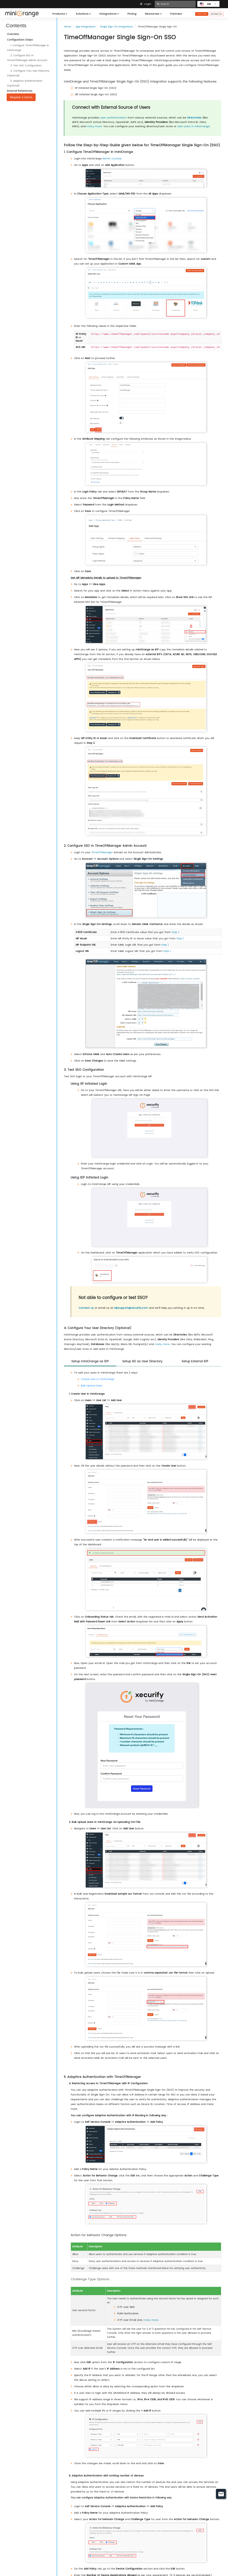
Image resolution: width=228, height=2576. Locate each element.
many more (162, 1344)
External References (19, 91)
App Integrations (85, 26)
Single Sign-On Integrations (116, 26)
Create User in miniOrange (98, 1379)
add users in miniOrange (193, 126)
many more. (95, 126)
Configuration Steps (20, 39)
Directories (194, 117)
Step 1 (175, 932)
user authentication (113, 117)
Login (146, 4)
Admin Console (112, 158)
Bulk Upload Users (92, 1385)
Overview (13, 34)
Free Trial (202, 14)
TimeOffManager (102, 852)
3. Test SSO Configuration (25, 65)
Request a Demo (21, 97)
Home (67, 26)
